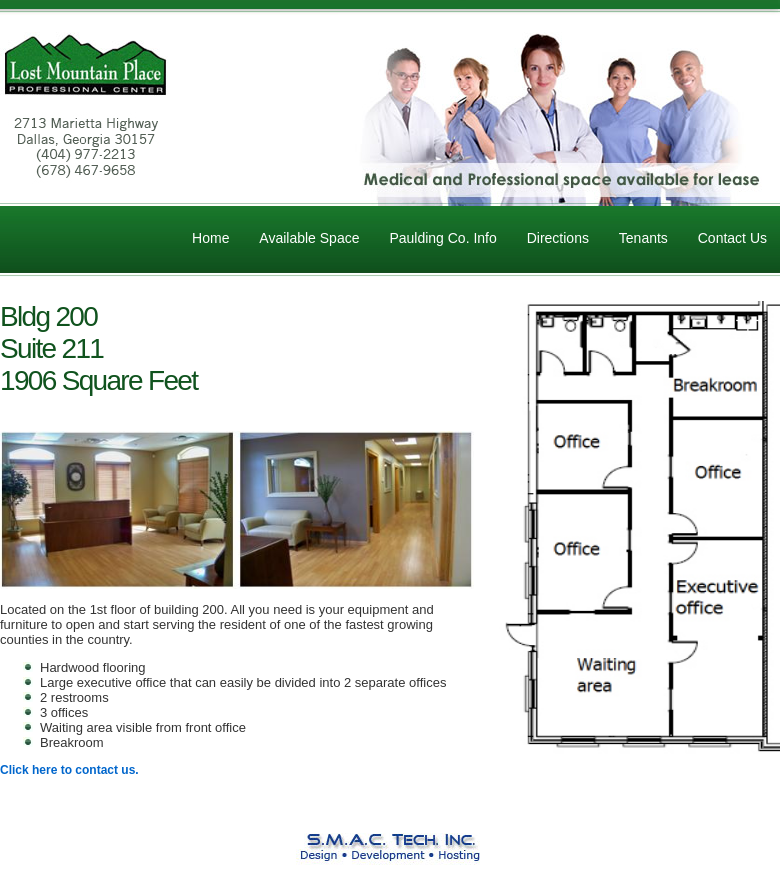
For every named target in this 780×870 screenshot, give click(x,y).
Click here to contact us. (69, 770)
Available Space (309, 238)
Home (210, 238)
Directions (558, 238)
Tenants (643, 238)
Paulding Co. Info (442, 238)
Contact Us (732, 238)
